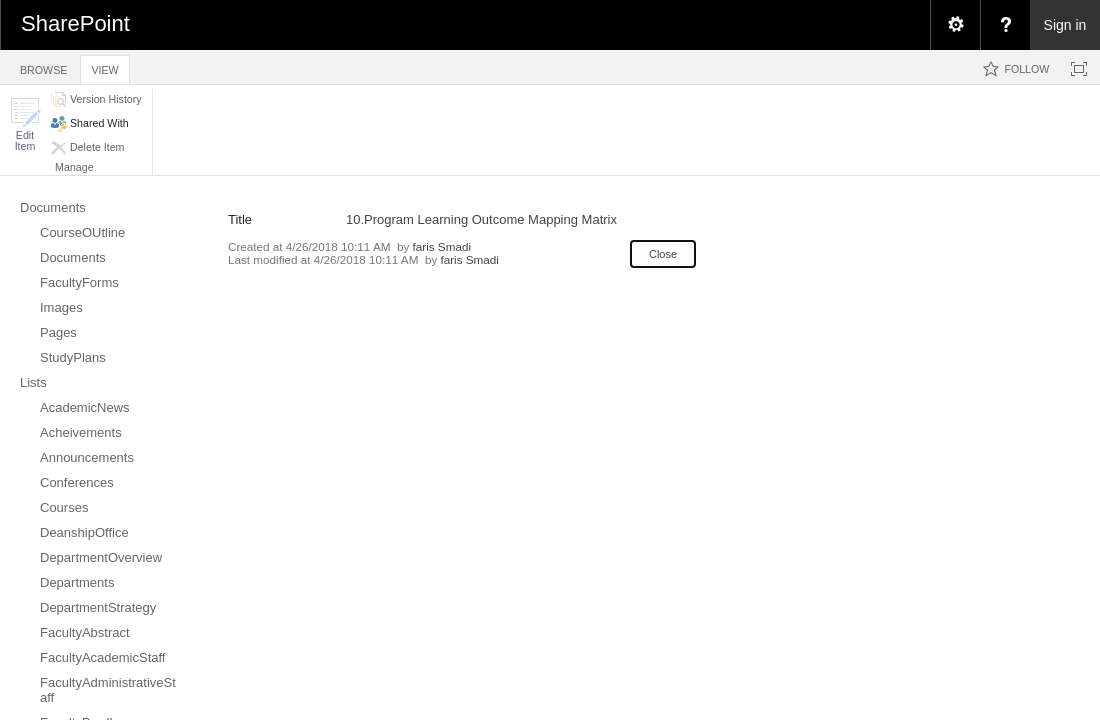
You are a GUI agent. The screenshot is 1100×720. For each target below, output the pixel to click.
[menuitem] (955, 25)
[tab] (43, 66)
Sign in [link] (1065, 25)
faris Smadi (442, 246)
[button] (25, 124)
